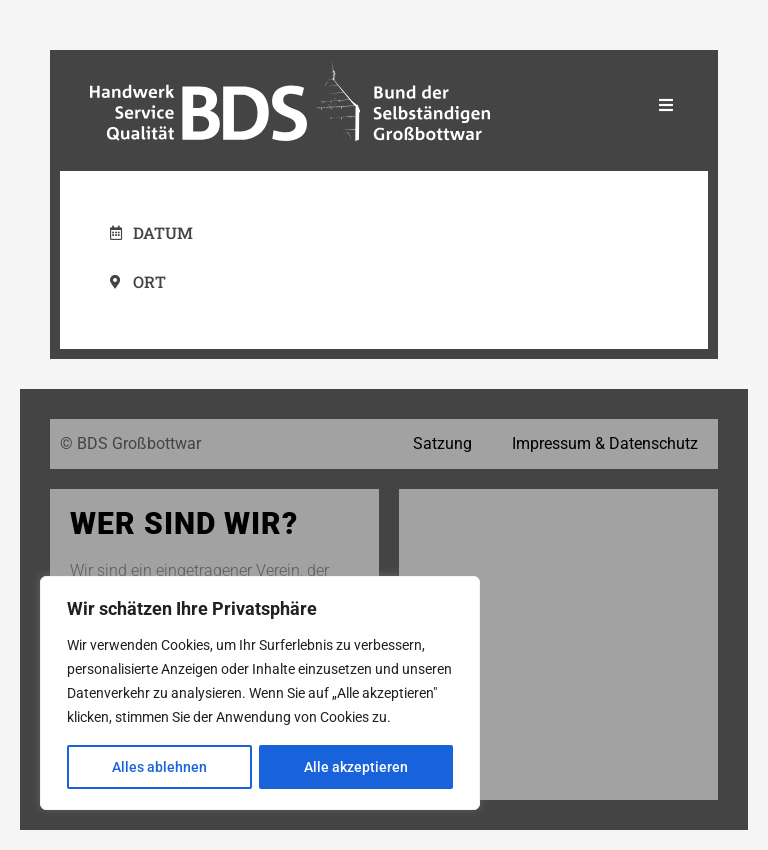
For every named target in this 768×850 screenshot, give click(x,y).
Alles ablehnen (159, 767)
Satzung (442, 443)
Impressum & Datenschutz (605, 443)
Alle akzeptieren (356, 767)
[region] (260, 693)
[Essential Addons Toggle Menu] (666, 106)
